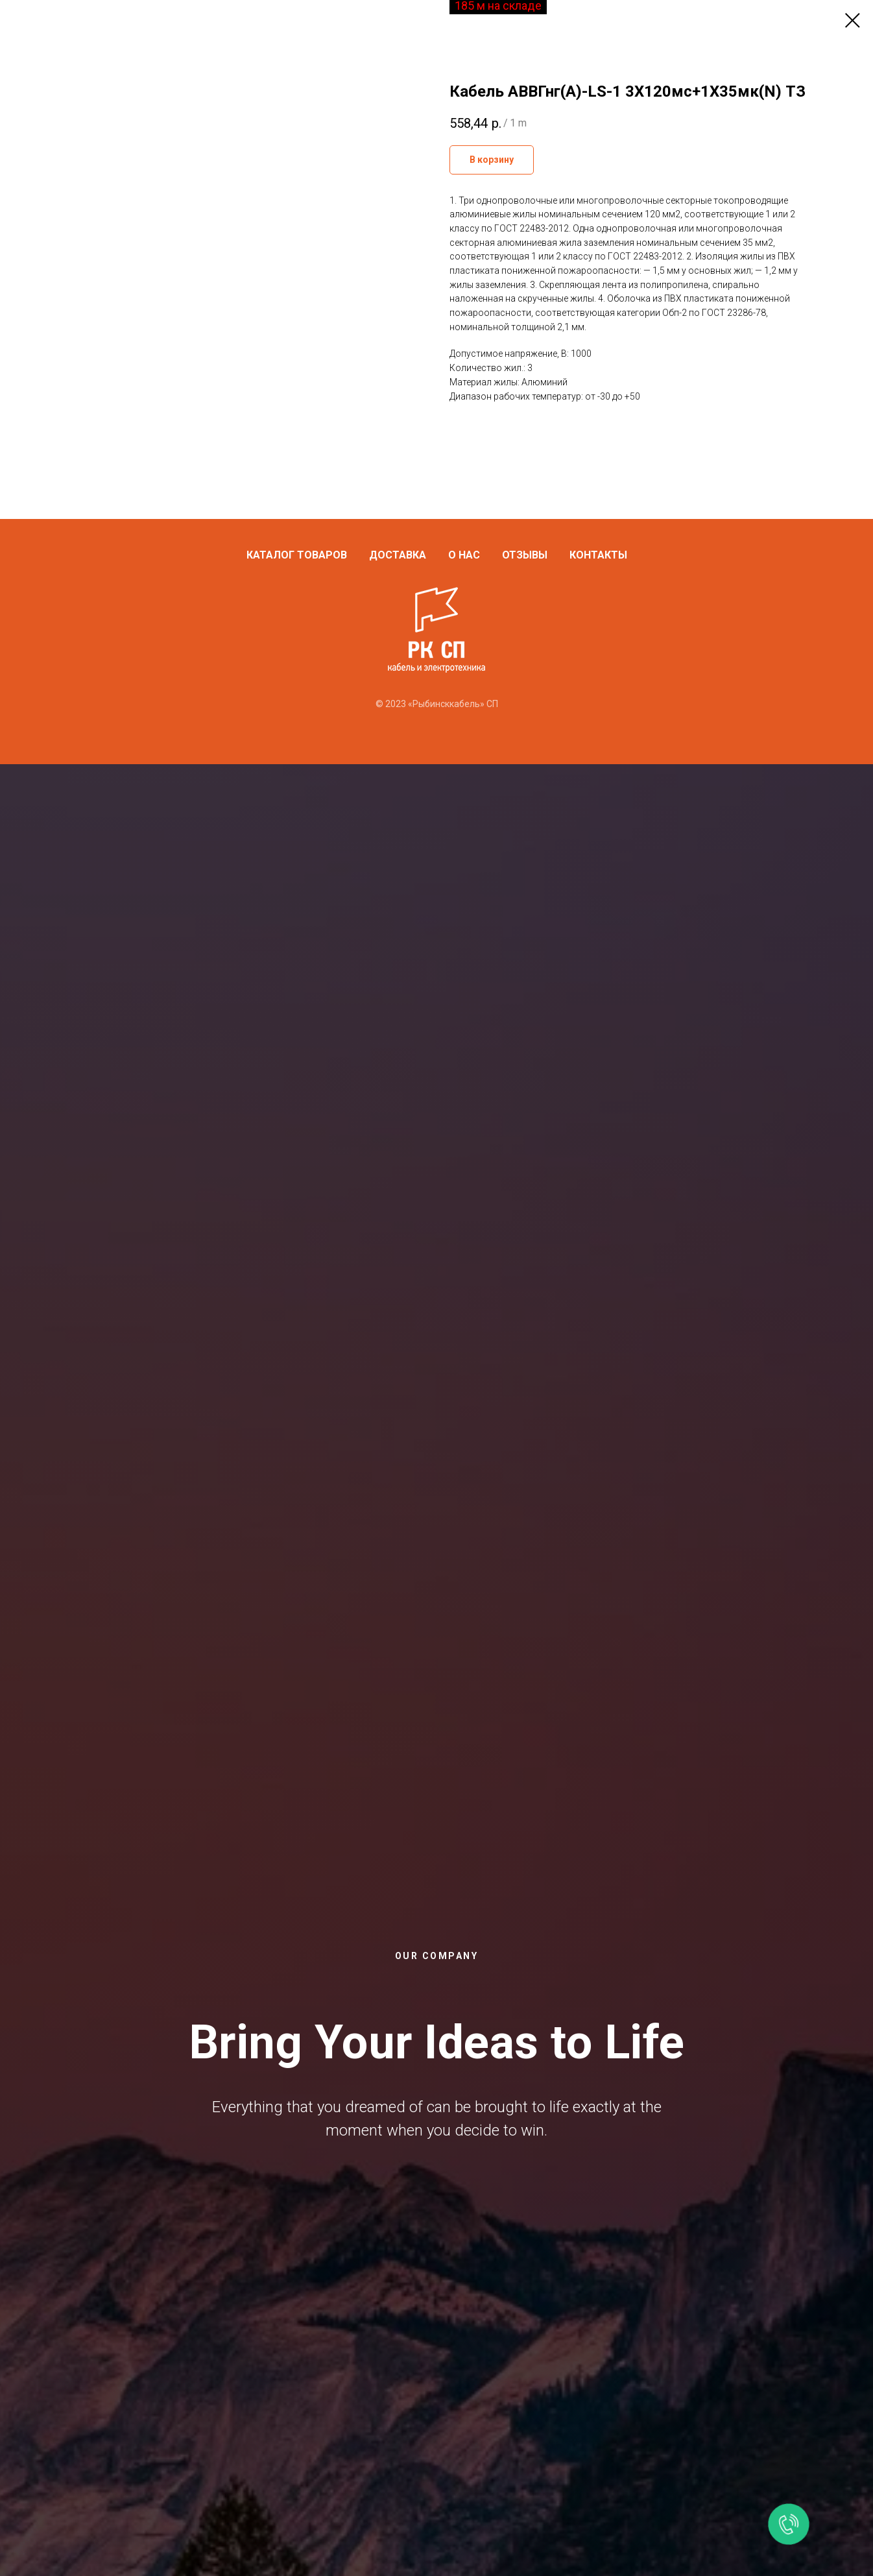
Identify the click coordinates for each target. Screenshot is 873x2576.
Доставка (397, 555)
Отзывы (524, 555)
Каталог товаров (296, 555)
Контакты (598, 555)
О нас (464, 555)
